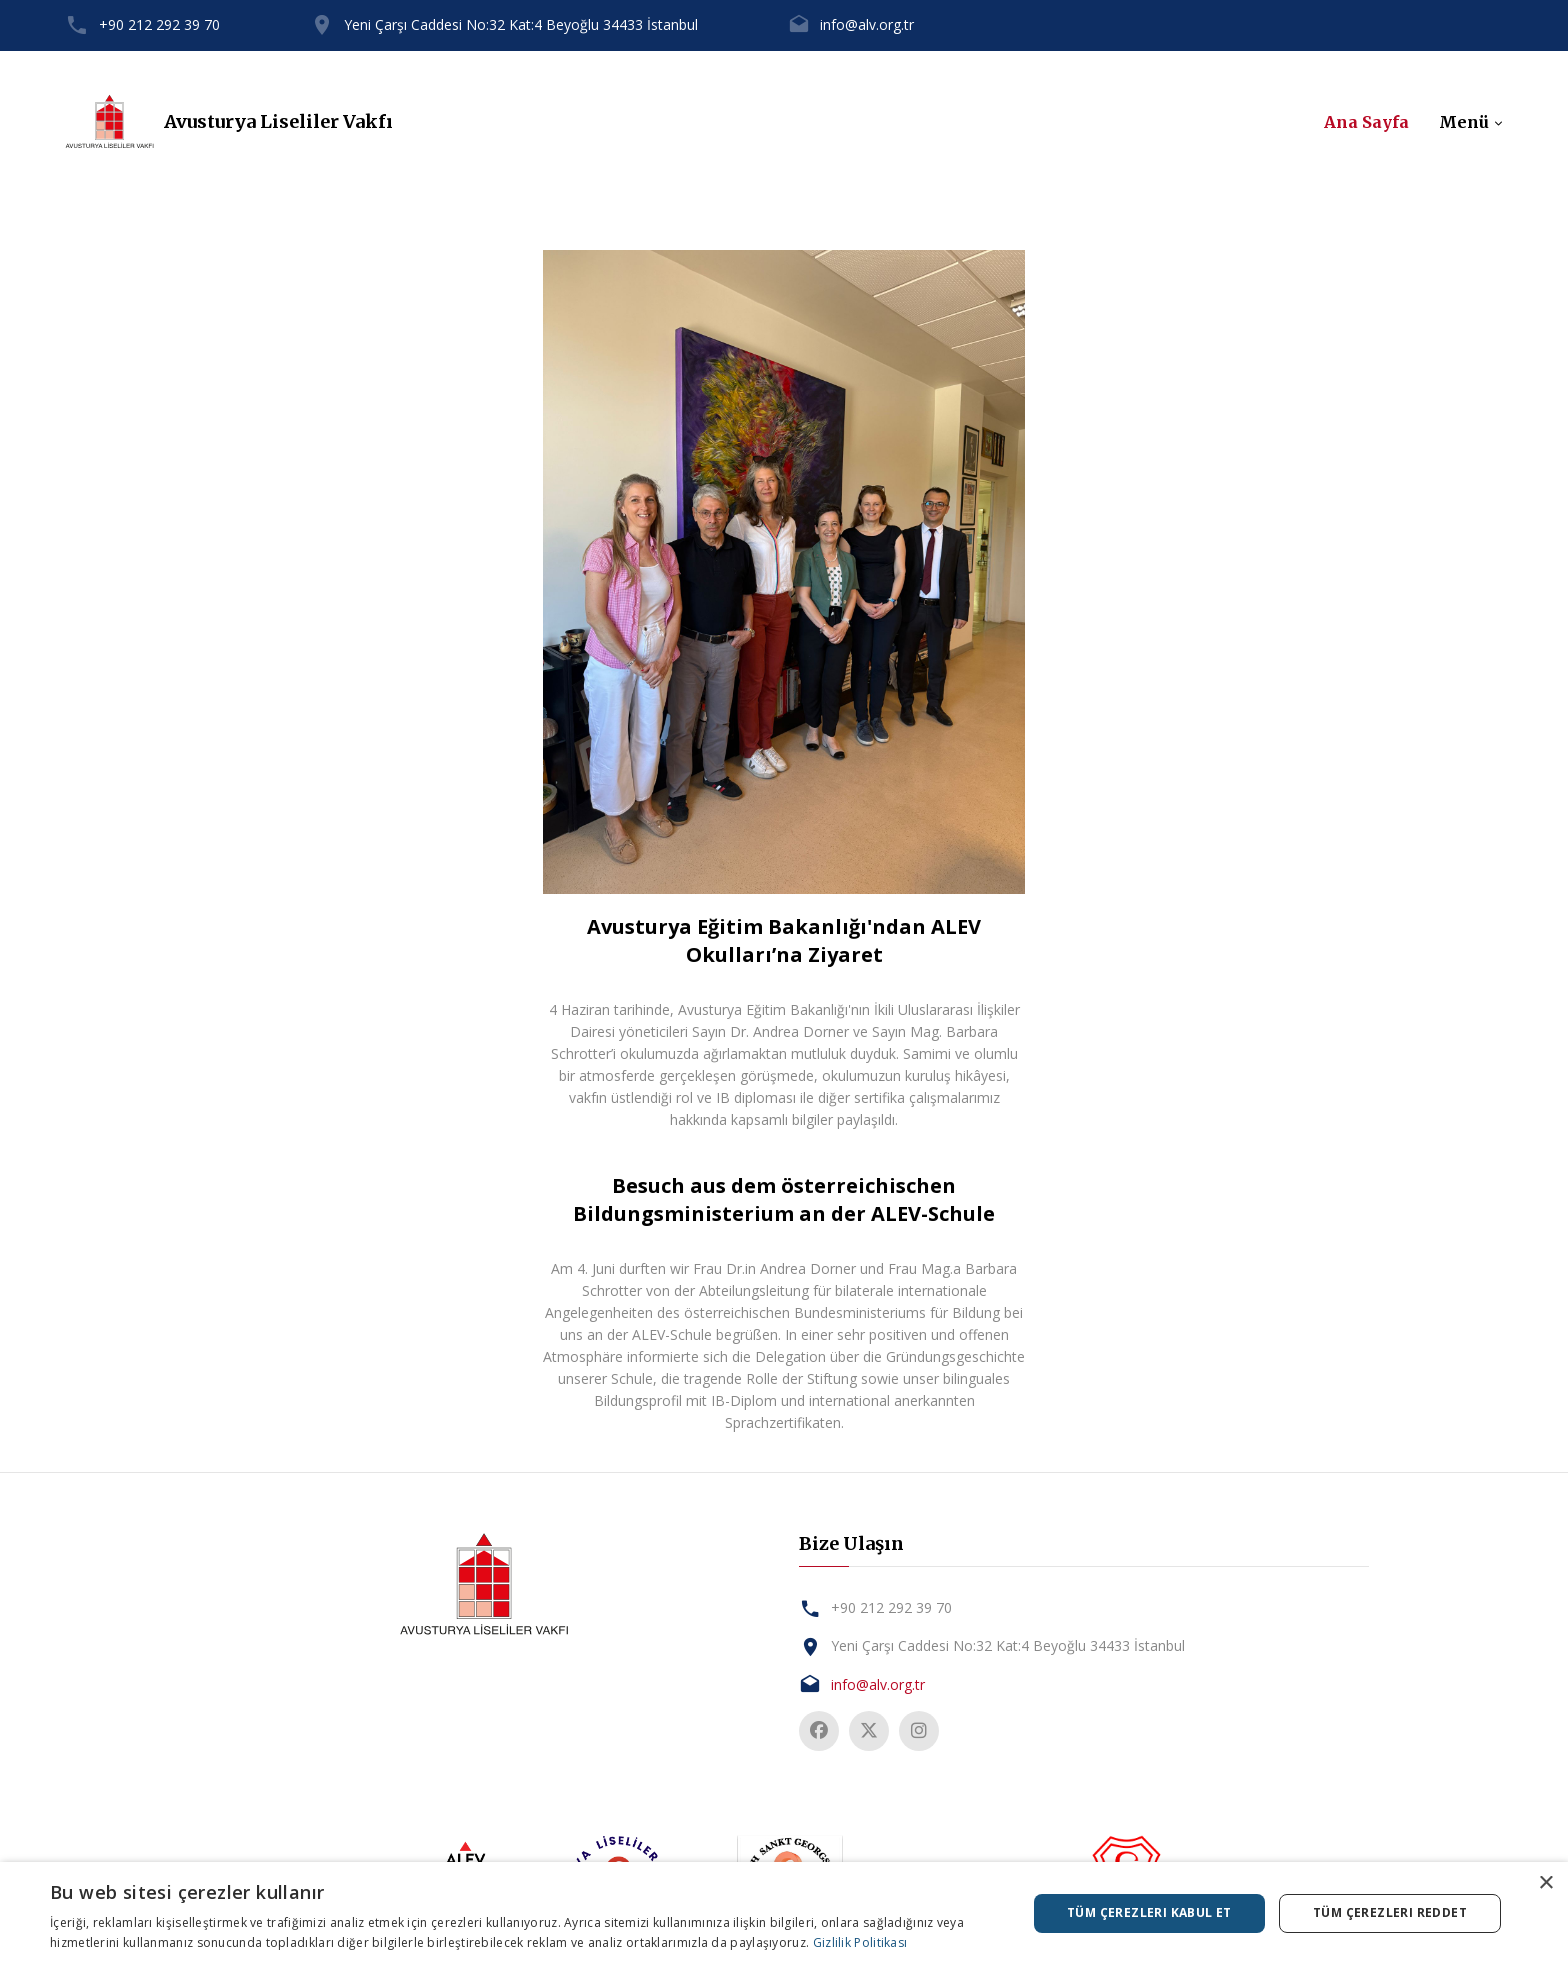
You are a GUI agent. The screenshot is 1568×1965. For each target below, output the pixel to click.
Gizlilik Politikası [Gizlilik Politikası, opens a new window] (860, 1942)
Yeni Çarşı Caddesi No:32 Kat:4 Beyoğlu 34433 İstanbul (521, 24)
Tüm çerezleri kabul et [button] (1149, 1912)
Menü (1464, 122)
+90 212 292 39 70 (159, 24)
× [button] (1545, 1883)
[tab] (484, 1584)
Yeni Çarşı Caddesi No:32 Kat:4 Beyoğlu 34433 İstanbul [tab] (1008, 1645)
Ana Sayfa (1366, 122)
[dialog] (784, 1913)
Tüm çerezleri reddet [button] (1390, 1912)
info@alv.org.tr (867, 24)
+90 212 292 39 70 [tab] (891, 1607)
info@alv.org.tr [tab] (878, 1684)
